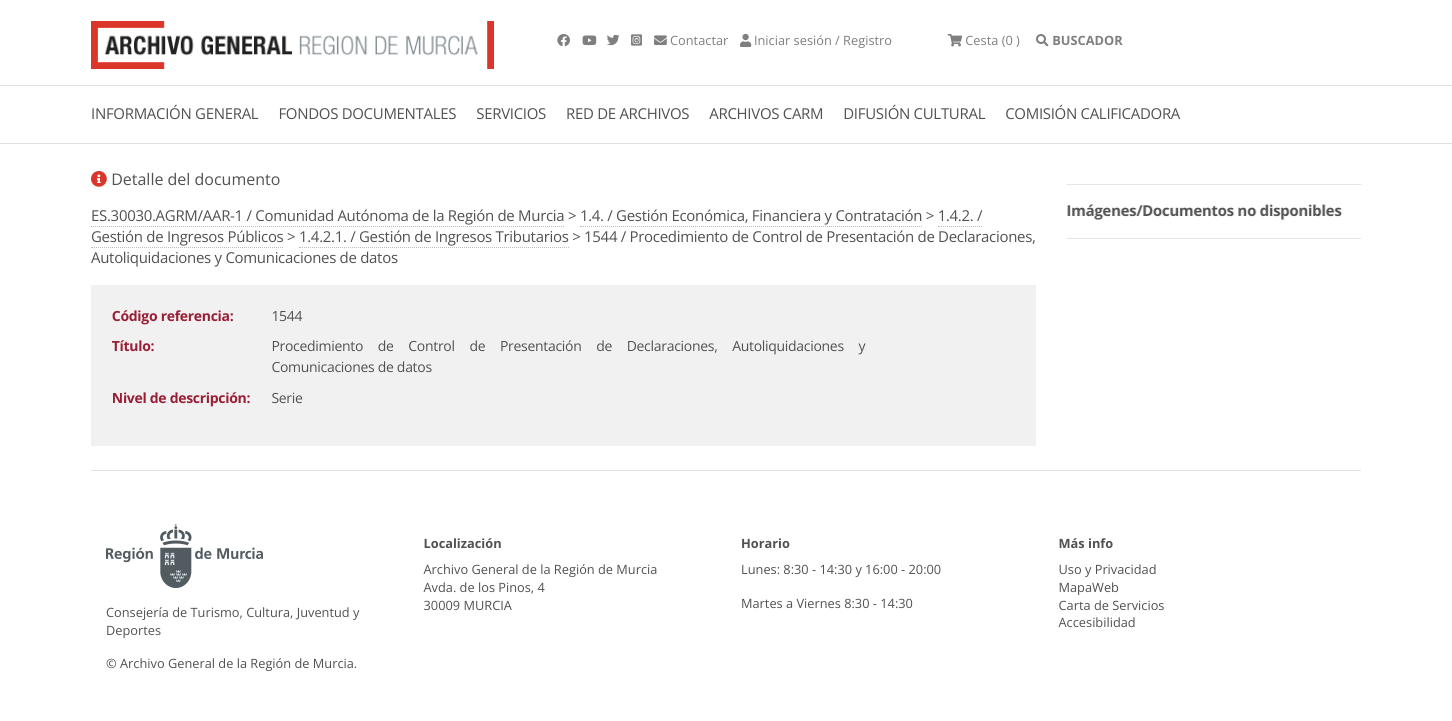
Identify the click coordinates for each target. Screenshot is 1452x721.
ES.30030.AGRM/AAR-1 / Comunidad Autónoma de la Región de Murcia (327, 216)
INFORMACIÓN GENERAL (174, 114)
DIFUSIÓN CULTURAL (914, 114)
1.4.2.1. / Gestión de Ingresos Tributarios (434, 237)
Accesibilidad (1097, 622)
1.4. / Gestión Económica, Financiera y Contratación (751, 216)
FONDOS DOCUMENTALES (367, 114)
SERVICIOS (511, 114)
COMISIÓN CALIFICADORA (1092, 114)
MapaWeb (1089, 587)
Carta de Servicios (1112, 605)
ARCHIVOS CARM (766, 114)
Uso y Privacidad (1108, 569)
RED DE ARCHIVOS (627, 114)
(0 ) (984, 40)
